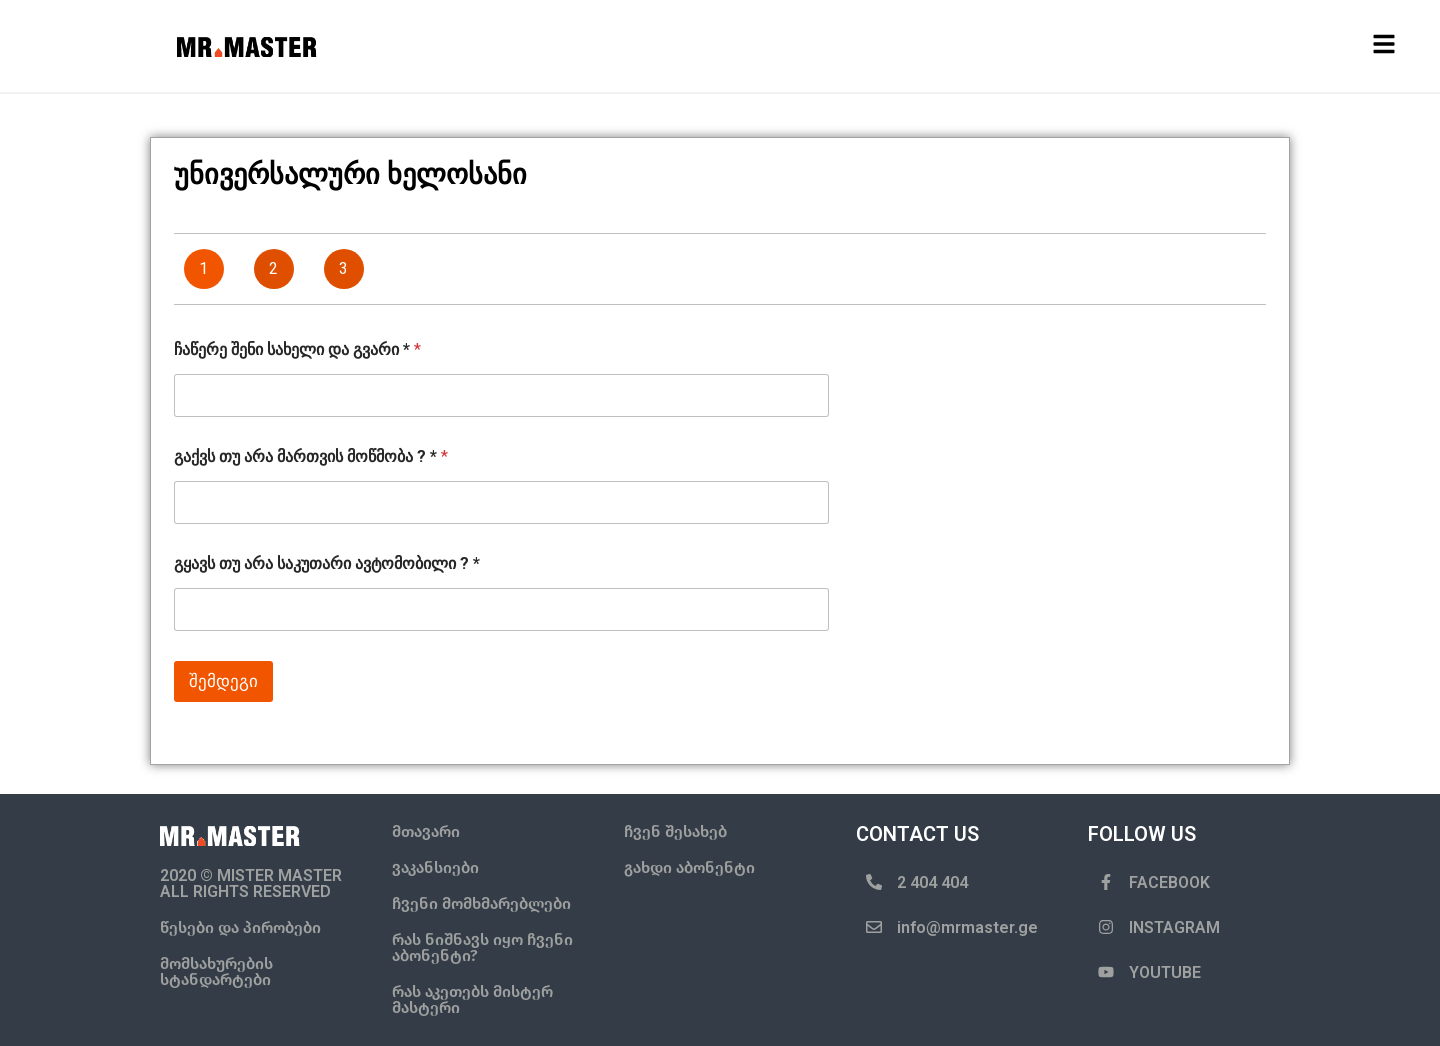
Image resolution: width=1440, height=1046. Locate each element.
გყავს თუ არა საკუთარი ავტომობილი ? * (327, 563)
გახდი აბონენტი (689, 867)
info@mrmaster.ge (967, 927)
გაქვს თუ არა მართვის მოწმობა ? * (311, 456)
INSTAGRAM (1174, 927)
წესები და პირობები (240, 927)
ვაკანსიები (435, 867)
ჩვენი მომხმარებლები (481, 903)
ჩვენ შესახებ (675, 831)
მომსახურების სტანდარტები (216, 971)
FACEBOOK (1169, 882)
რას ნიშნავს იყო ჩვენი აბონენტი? (482, 947)
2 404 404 (932, 882)
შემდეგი (223, 681)
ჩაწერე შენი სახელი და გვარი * (297, 349)
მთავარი (426, 831)
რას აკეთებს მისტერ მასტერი (472, 999)
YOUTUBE (1165, 972)
